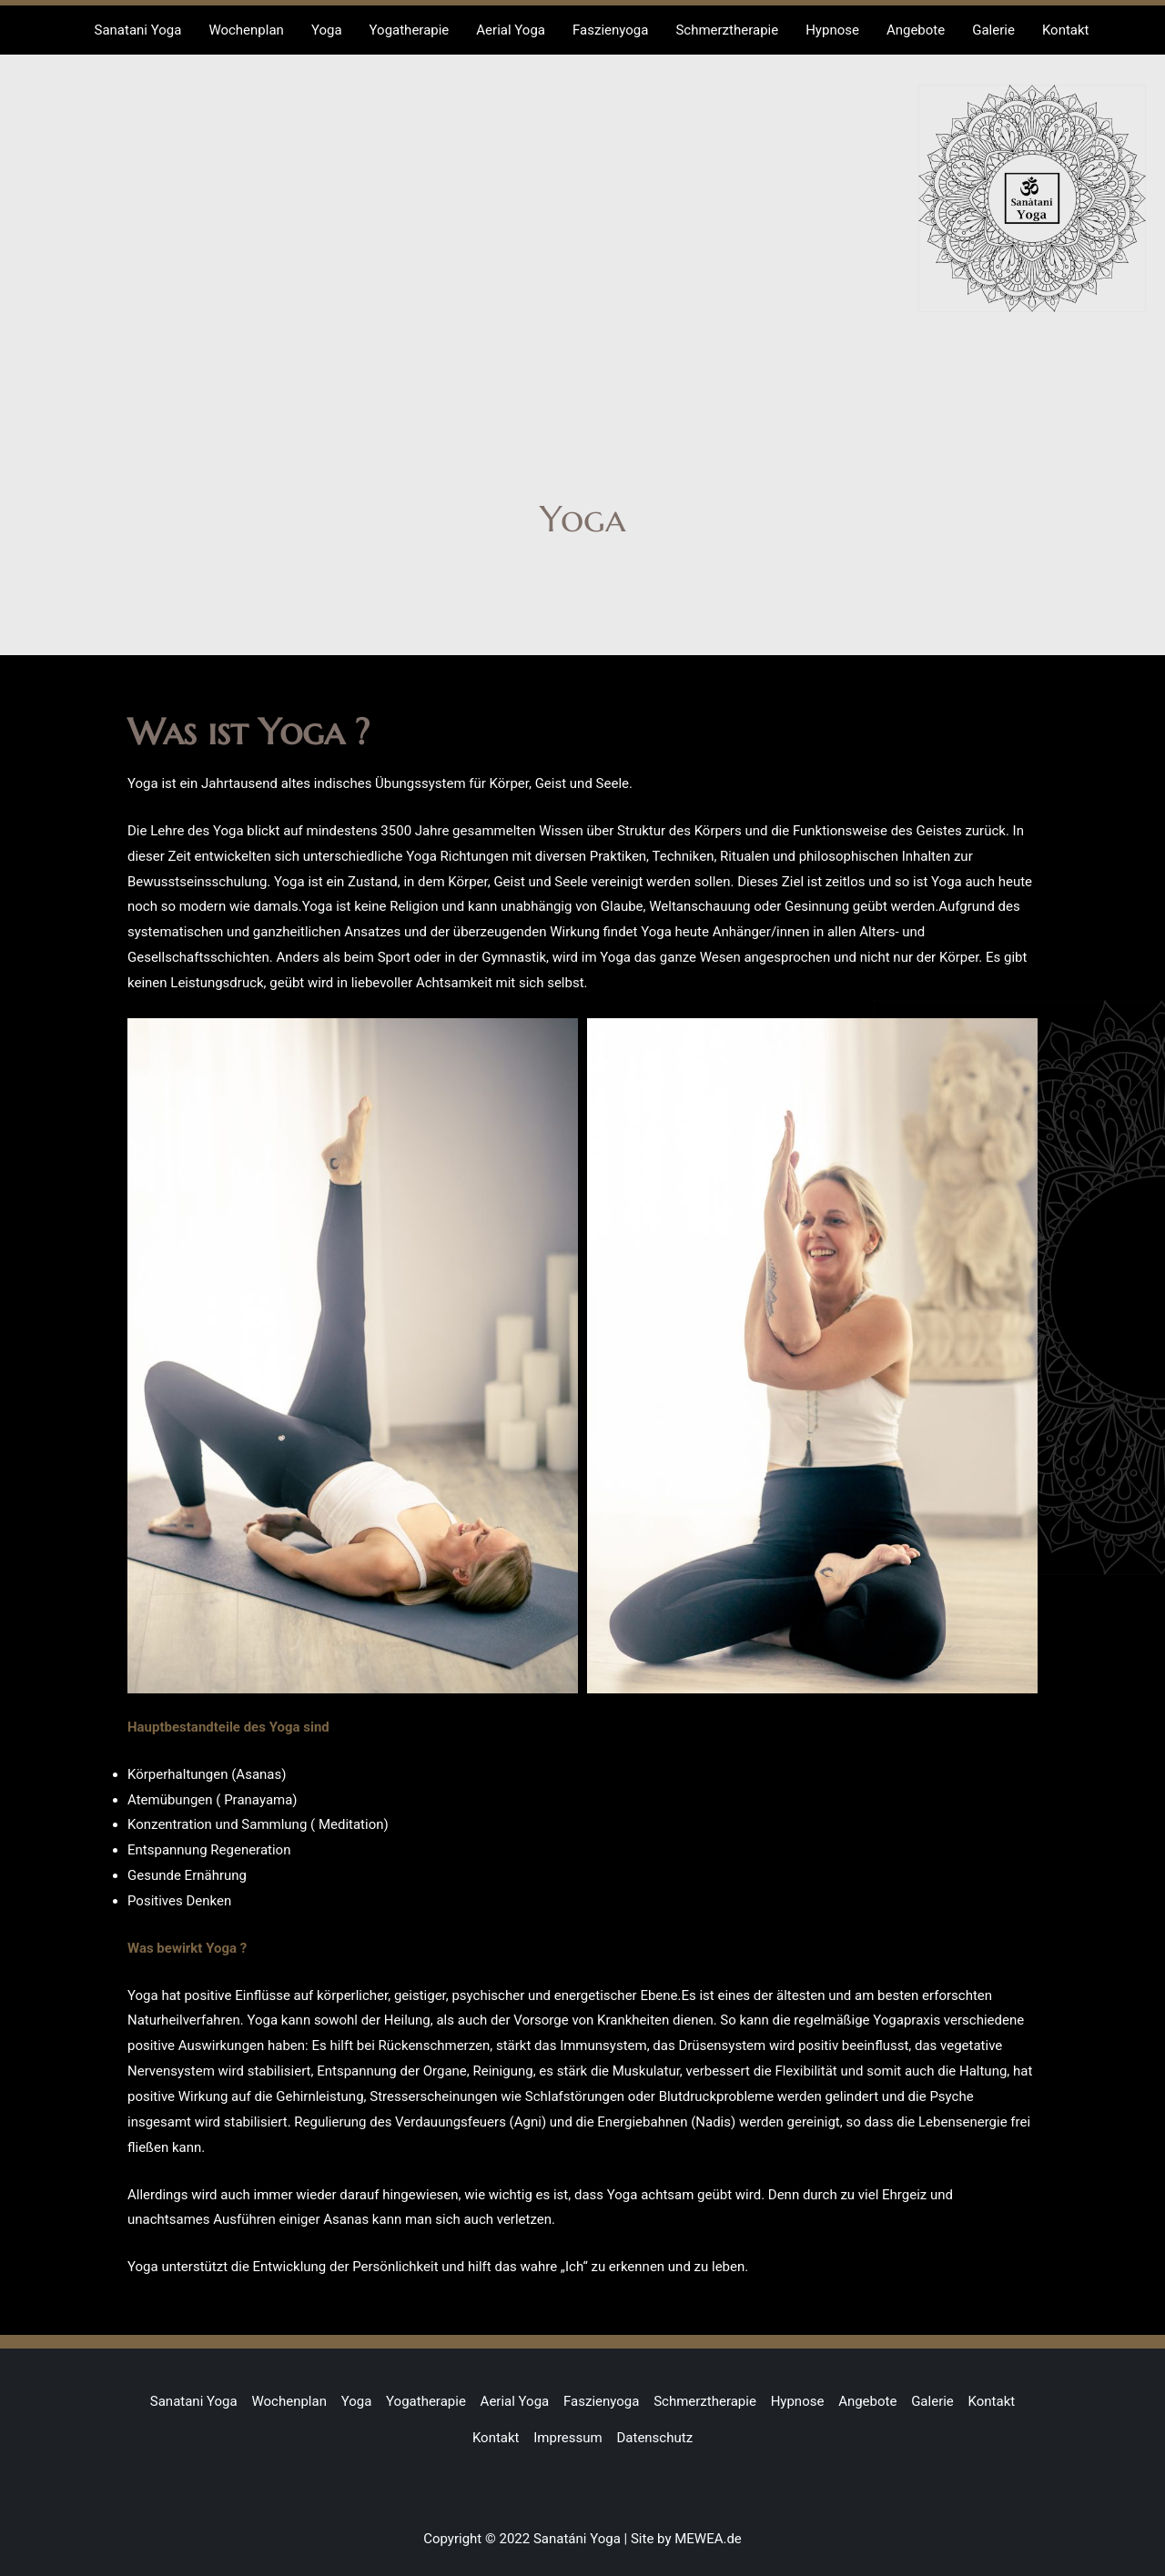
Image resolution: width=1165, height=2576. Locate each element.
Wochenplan (289, 2401)
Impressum (567, 2438)
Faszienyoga (601, 2401)
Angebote (867, 2401)
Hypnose (798, 2401)
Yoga (356, 2401)
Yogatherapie (426, 2401)
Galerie (932, 2401)
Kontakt (992, 2401)
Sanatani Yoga (194, 2401)
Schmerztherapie (704, 2401)
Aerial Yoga (515, 2401)
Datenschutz (654, 2438)
